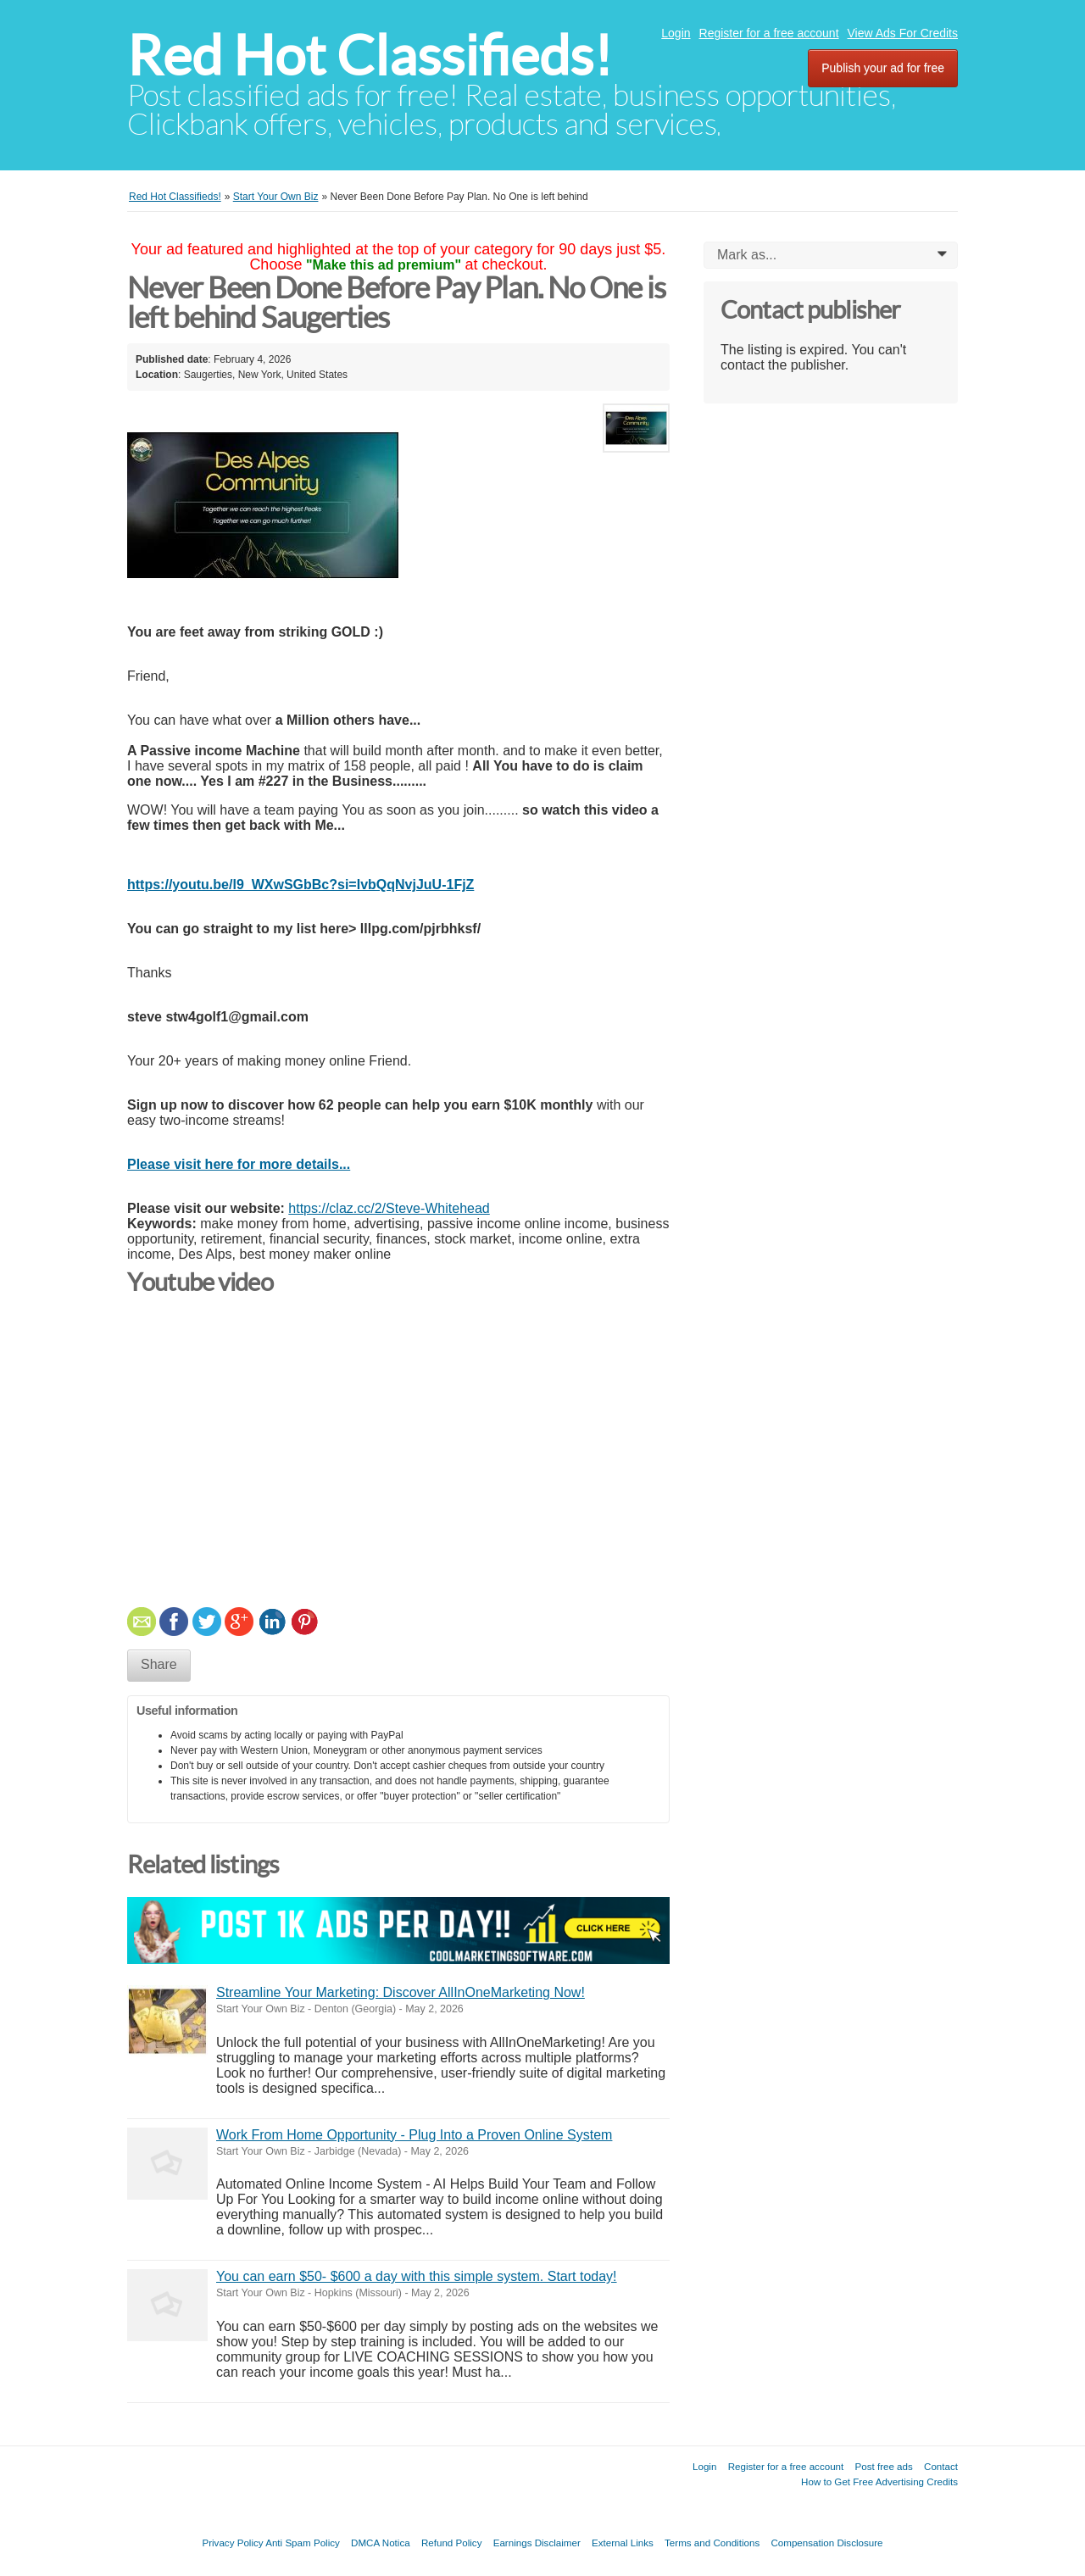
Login (675, 33)
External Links (623, 2542)
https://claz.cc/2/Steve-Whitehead (388, 1208)
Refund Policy (451, 2542)
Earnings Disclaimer (537, 2542)
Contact (941, 2466)
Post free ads (883, 2466)
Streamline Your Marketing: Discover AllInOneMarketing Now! (400, 1992)
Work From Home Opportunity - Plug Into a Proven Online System (414, 2135)
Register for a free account (769, 33)
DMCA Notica (380, 2542)
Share (159, 1664)
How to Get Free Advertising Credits (879, 2481)
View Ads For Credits (903, 33)
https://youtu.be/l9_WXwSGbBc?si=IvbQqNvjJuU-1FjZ (300, 884)
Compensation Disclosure (826, 2542)
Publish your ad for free (882, 68)
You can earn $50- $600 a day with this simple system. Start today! (416, 2276)
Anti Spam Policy (302, 2542)
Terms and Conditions (712, 2542)
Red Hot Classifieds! (369, 55)
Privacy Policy (232, 2542)
